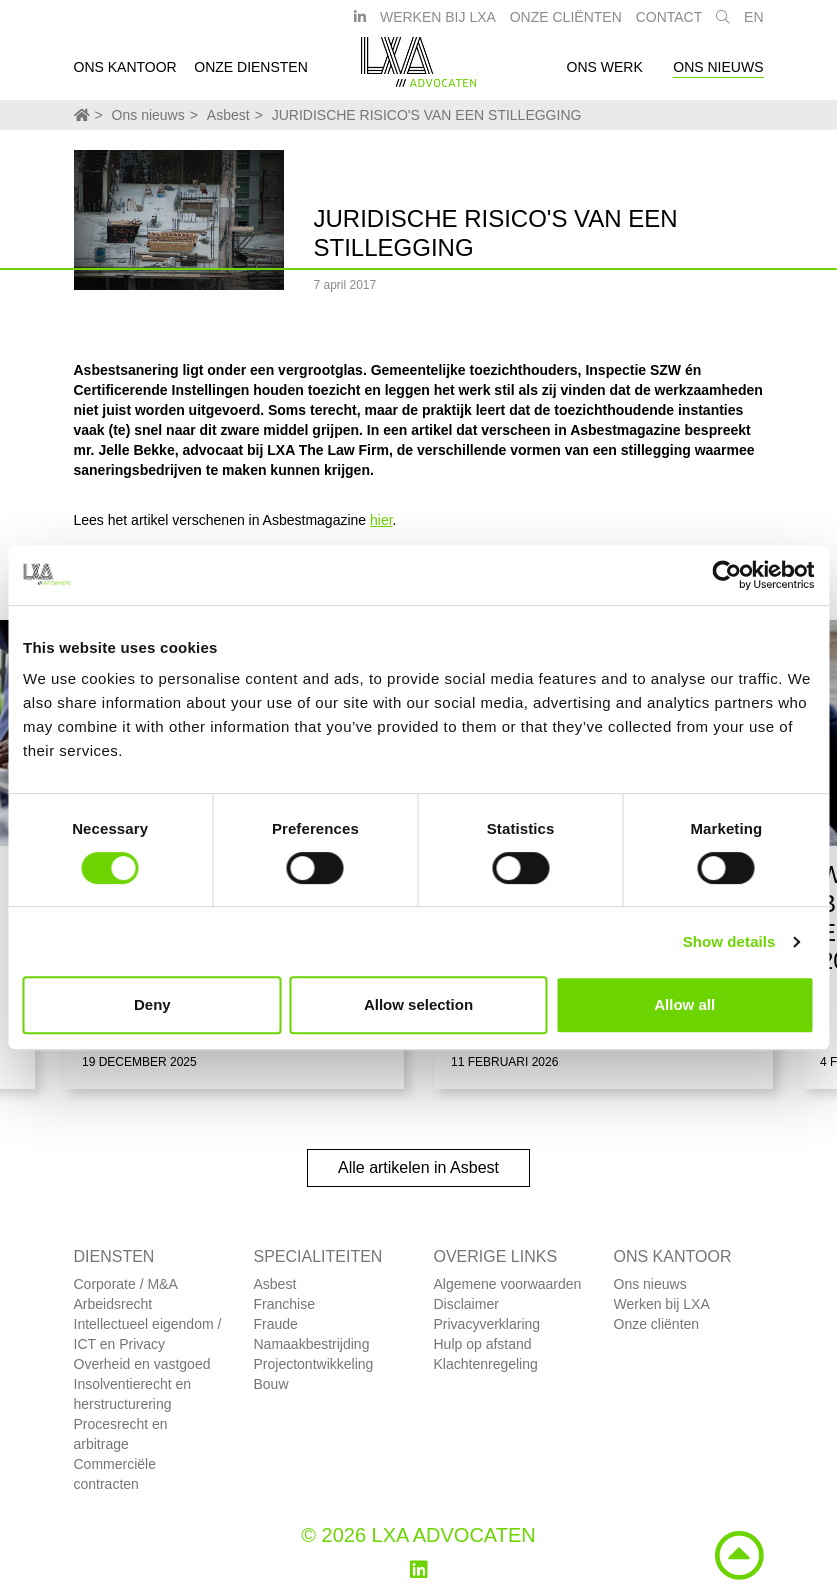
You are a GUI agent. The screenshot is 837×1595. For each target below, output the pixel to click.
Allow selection (418, 1004)
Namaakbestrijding (312, 1344)
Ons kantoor (125, 73)
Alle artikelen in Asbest (418, 1167)
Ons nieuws (718, 73)
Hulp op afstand (483, 1344)
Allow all (684, 1004)
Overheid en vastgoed (142, 1364)
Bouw (271, 1384)
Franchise (284, 1304)
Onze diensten (251, 73)
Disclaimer (466, 1304)
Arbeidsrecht (113, 1304)
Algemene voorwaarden (508, 1284)
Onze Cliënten (566, 23)
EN (753, 23)
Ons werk (605, 73)
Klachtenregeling (486, 1364)
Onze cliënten (657, 1324)
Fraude (276, 1324)
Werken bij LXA (438, 23)
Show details (729, 941)
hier (381, 520)
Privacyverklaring (487, 1324)
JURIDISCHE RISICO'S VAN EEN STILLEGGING (427, 115)
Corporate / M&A (126, 1284)
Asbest (228, 115)
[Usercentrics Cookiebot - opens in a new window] (726, 575)
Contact (669, 23)
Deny (152, 1004)
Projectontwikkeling (314, 1364)
